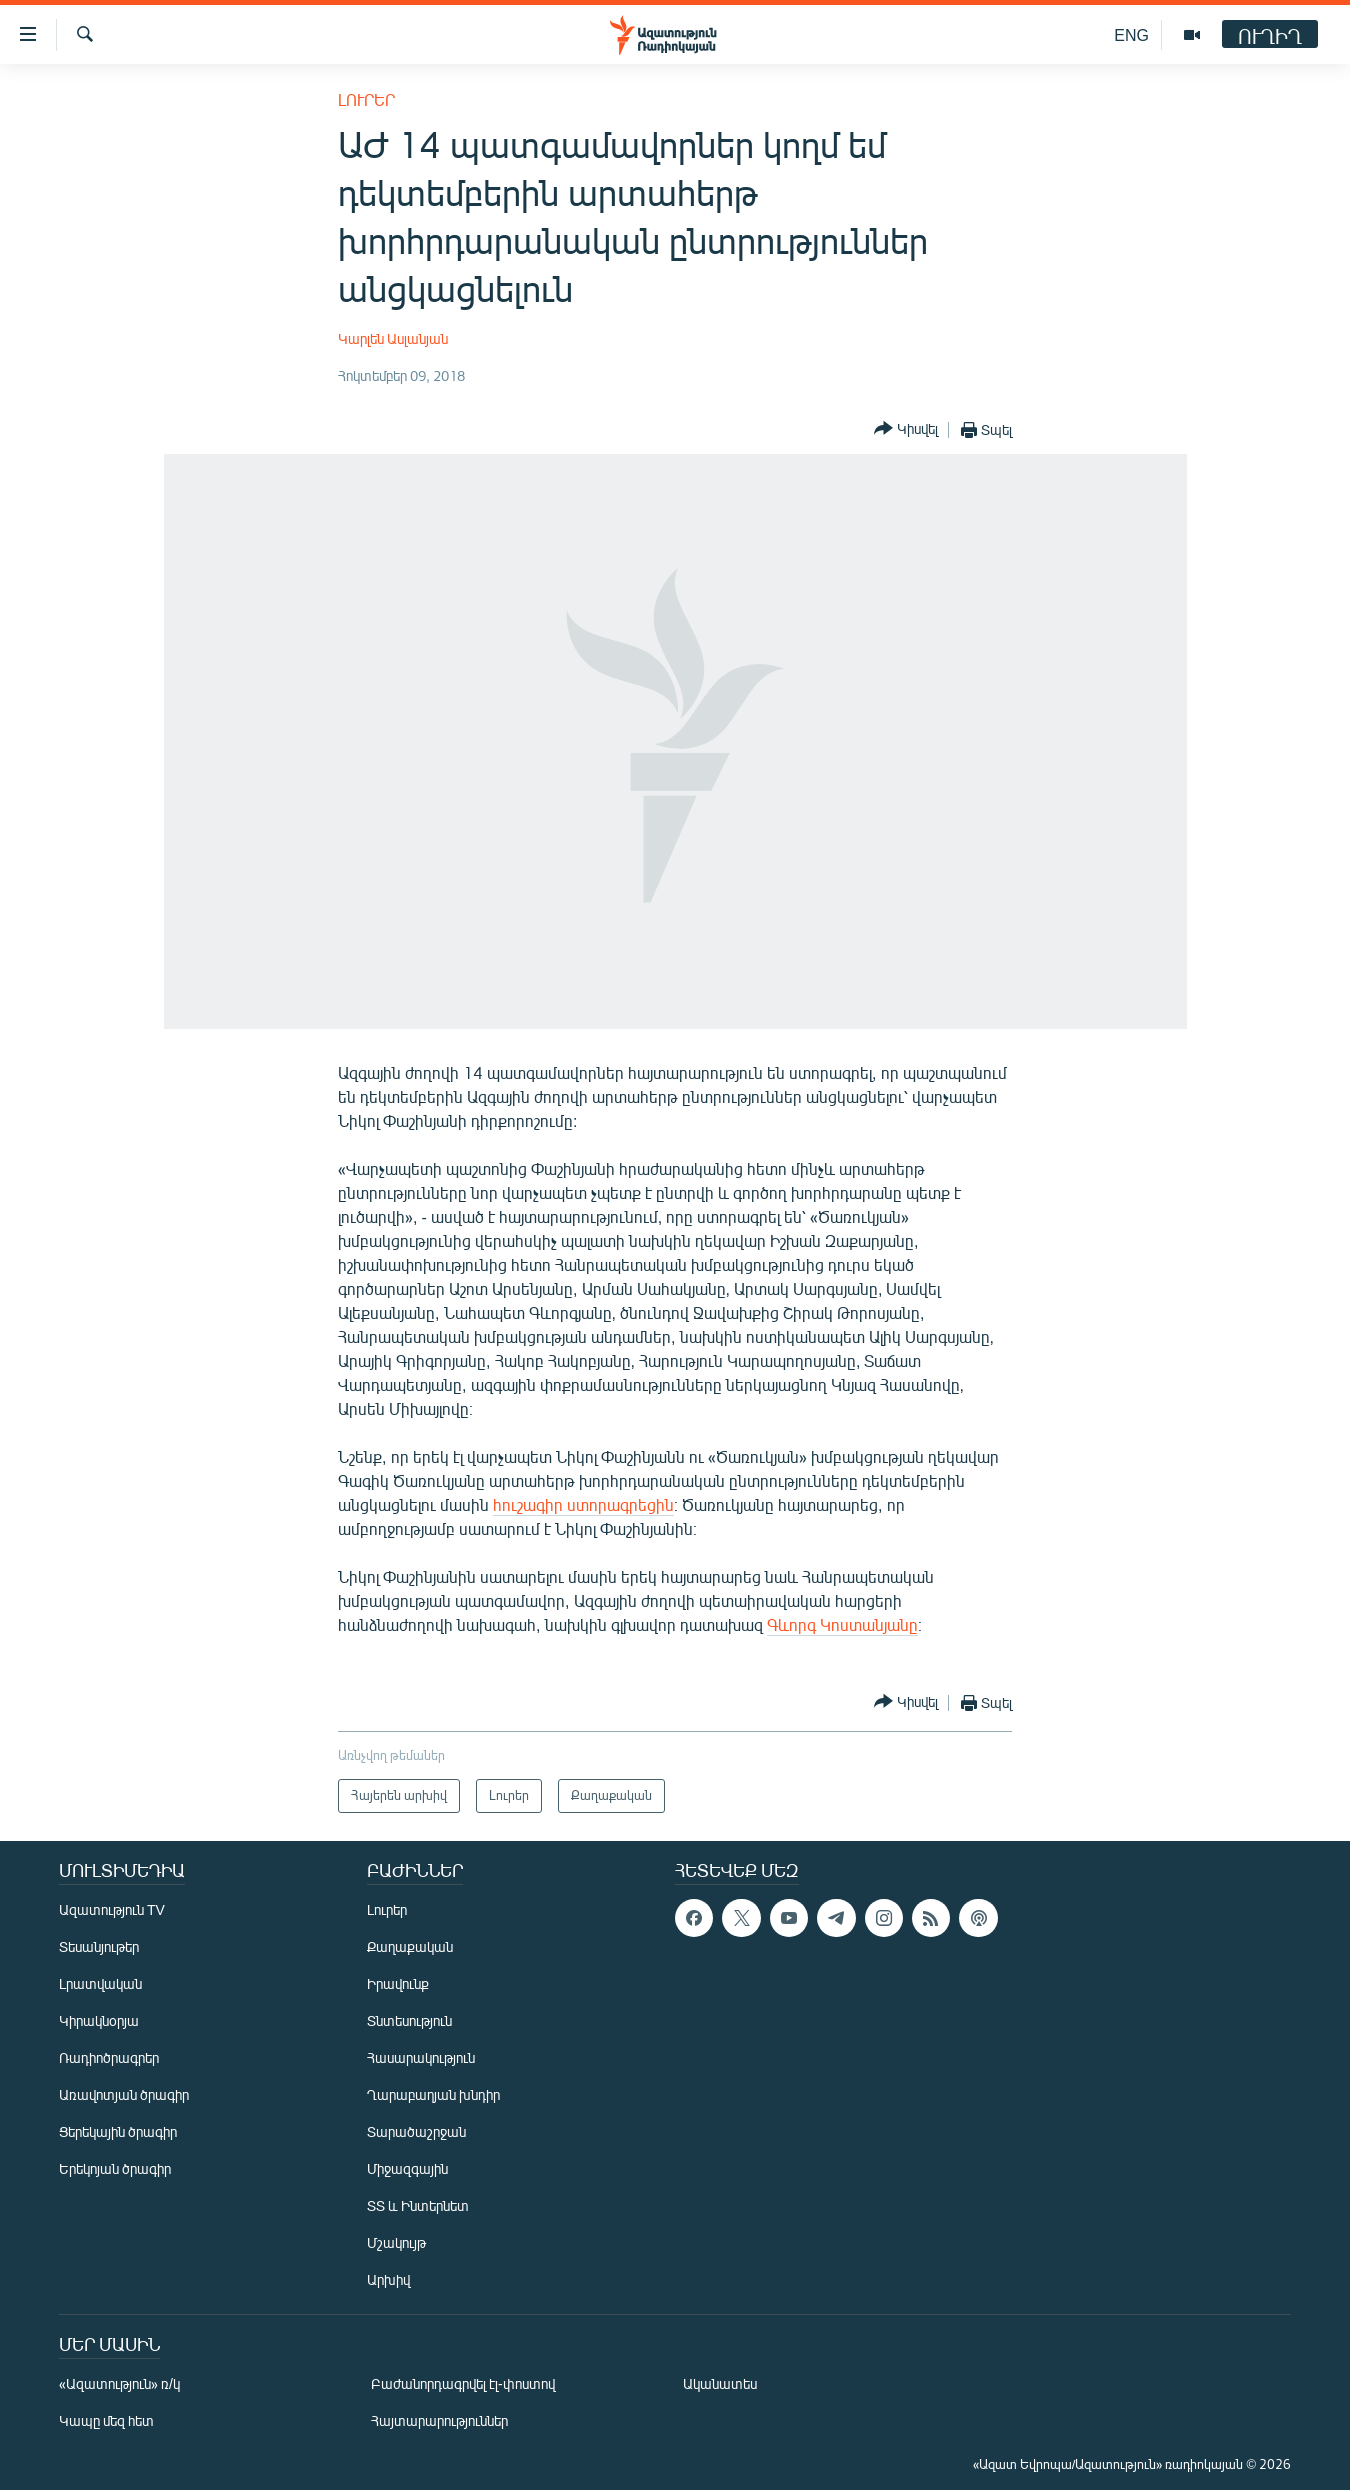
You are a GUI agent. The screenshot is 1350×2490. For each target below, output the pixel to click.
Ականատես (720, 2383)
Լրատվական (100, 1983)
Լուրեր (366, 99)
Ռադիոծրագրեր (109, 2057)
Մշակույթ (396, 2242)
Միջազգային (407, 2168)
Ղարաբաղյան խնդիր (433, 2094)
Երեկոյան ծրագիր (115, 2168)
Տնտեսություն (409, 2020)
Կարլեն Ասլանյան (393, 338)
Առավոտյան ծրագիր (124, 2094)
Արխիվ (388, 2279)
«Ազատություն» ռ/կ (119, 2383)
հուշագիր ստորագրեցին (583, 1504)
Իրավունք (398, 1983)
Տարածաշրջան (416, 2131)
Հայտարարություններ (439, 2420)
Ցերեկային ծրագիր (118, 2131)
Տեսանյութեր (99, 1946)
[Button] (906, 429)
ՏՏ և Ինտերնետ (418, 2205)
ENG (1131, 34)
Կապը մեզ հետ (106, 2420)
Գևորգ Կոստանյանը (842, 1624)
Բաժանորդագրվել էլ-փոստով (463, 2383)
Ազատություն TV (112, 1909)
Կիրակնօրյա (99, 2020)
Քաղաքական (410, 1946)
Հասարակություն (421, 2057)
